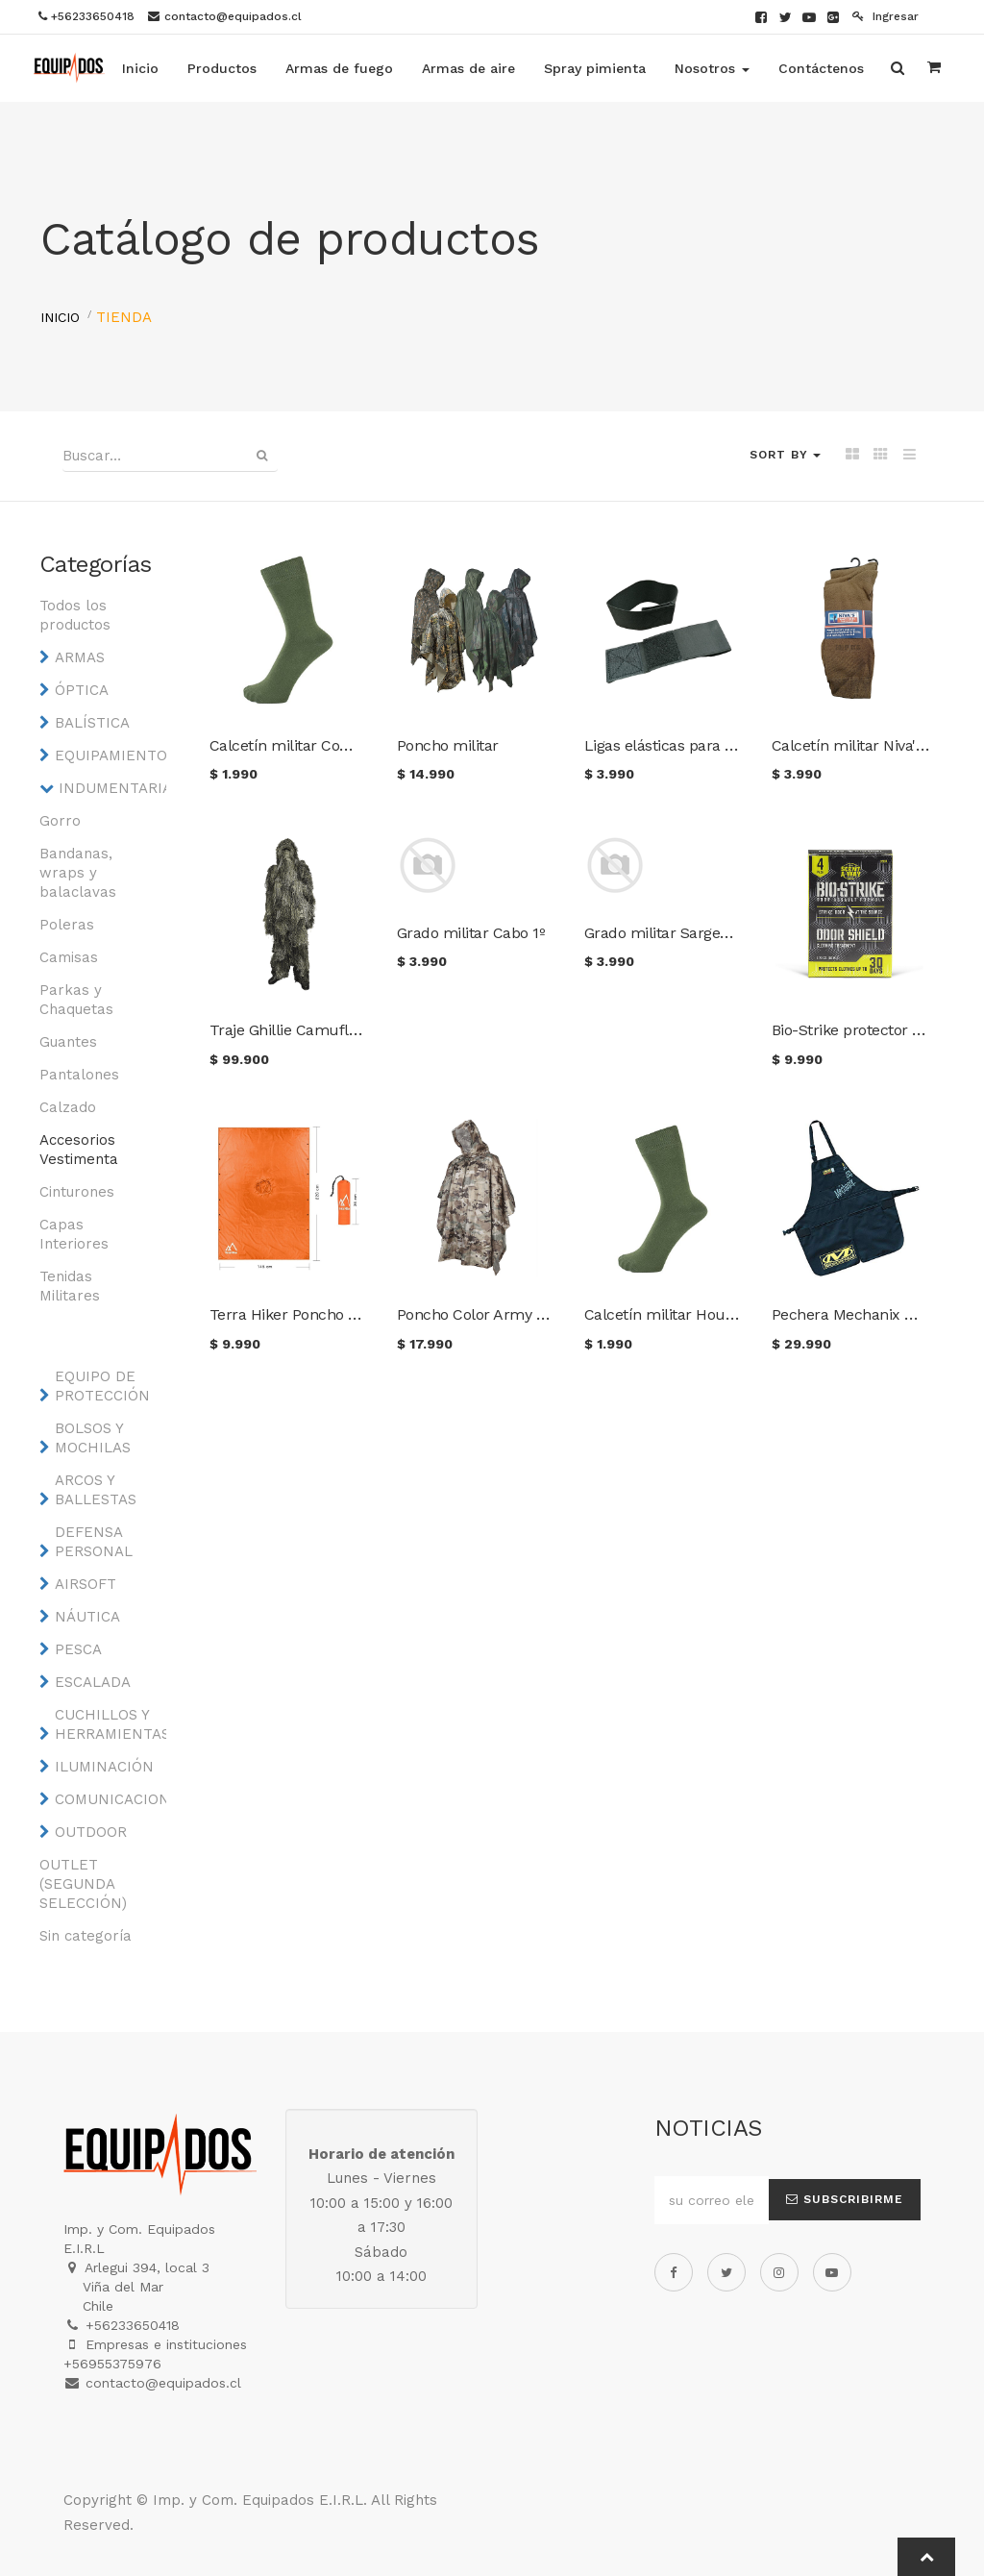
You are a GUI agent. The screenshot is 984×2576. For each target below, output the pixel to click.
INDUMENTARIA (109, 788)
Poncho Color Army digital (487, 1314)
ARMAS (80, 657)
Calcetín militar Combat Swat (312, 745)
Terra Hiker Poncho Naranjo (306, 1314)
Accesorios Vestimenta (78, 1149)
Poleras (66, 924)
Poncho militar (448, 745)
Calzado (67, 1107)
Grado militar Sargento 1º (671, 933)
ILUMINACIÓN (104, 1766)
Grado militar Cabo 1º (471, 933)
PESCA (78, 1649)
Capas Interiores (74, 1234)
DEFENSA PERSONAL (94, 1541)
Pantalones (79, 1074)
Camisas (68, 957)
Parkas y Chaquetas (76, 999)
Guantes (68, 1042)
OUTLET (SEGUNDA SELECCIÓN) (83, 1884)
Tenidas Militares (69, 1286)
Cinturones (76, 1192)
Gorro (60, 821)
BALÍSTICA (92, 722)
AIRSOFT (85, 1584)
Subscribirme (844, 2199)
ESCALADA (93, 1682)
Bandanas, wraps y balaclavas (77, 873)
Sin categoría (85, 1935)
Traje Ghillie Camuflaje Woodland (325, 1030)
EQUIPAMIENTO (106, 755)
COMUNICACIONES (106, 1799)
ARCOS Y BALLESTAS (95, 1490)
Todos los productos (75, 615)
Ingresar (885, 16)
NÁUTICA (87, 1616)
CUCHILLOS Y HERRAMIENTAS (106, 1724)
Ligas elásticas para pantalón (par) (703, 745)
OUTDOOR (91, 1832)
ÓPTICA (82, 690)
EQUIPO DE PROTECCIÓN (102, 1386)
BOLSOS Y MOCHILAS (93, 1438)
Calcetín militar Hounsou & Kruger (705, 1314)
